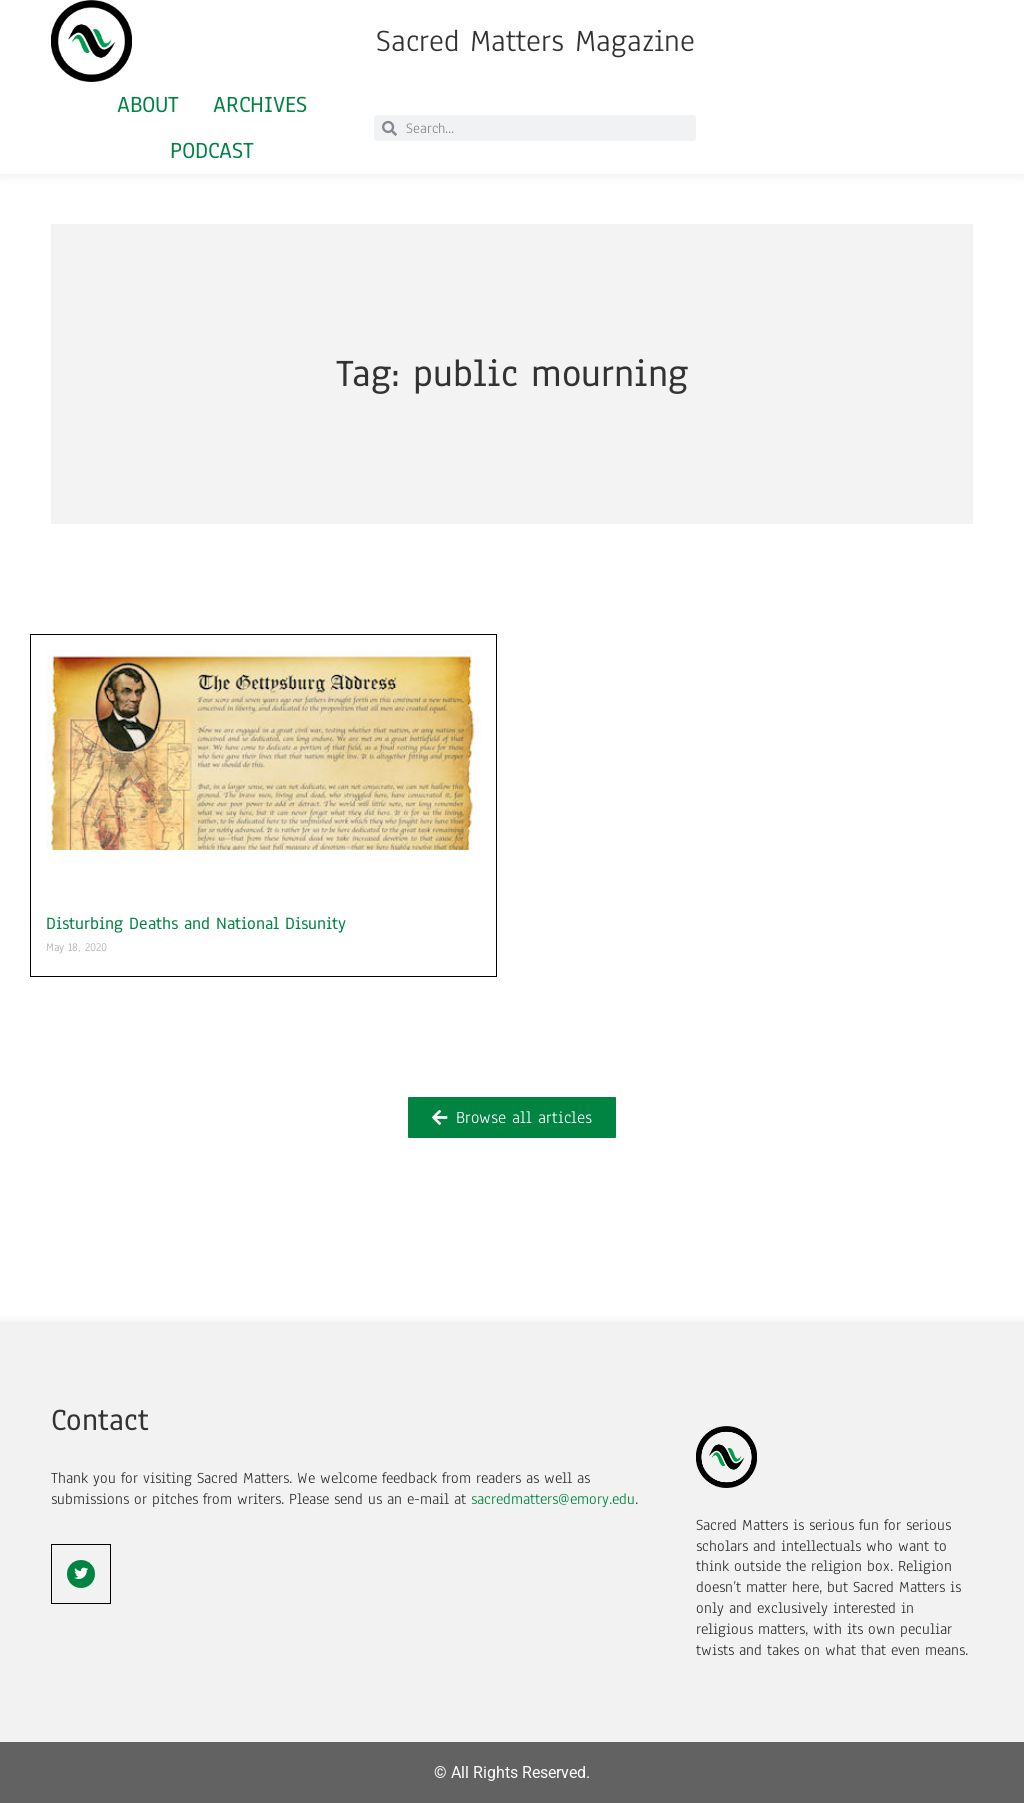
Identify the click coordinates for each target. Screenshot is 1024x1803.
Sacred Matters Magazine (535, 41)
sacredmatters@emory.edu (553, 1499)
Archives (260, 104)
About (148, 104)
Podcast (212, 150)
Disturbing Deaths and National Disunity (196, 923)
